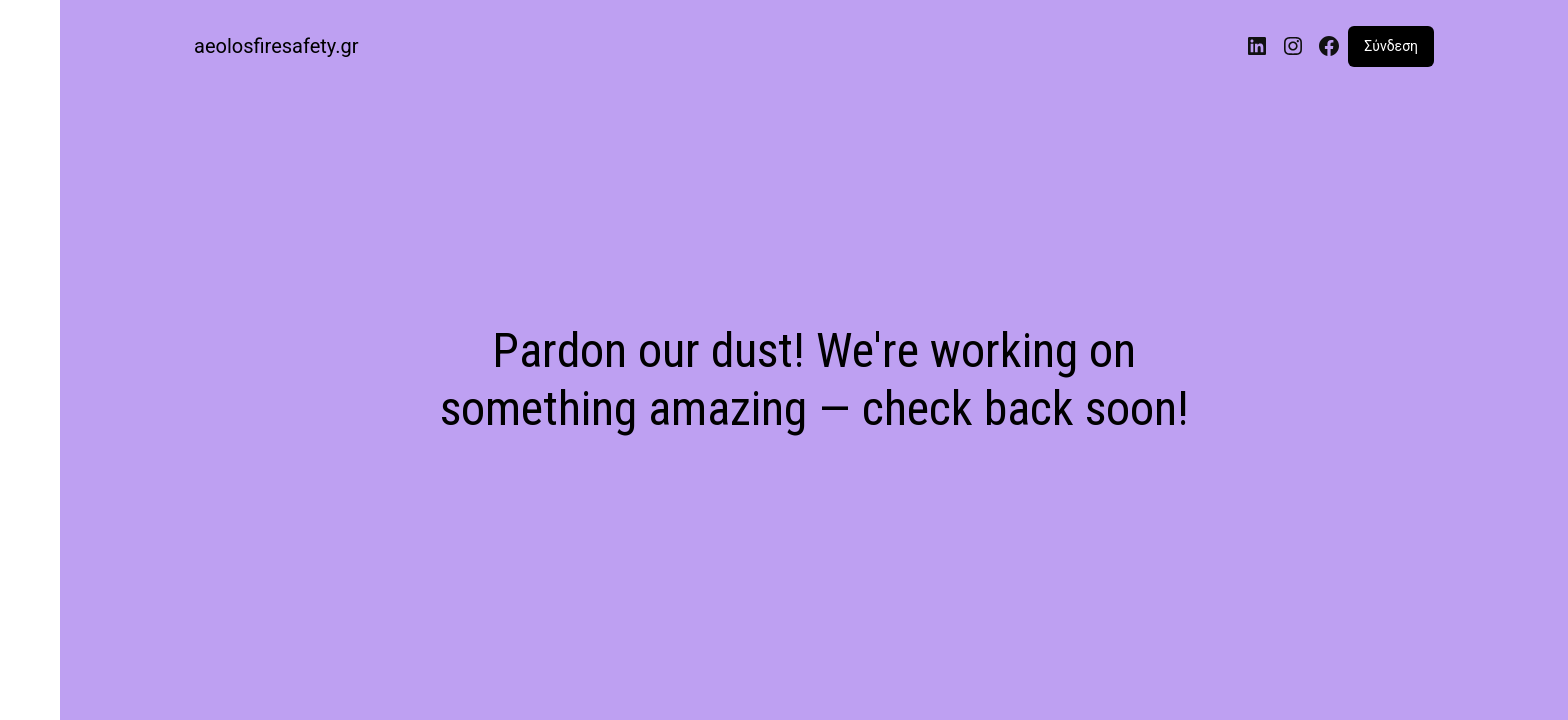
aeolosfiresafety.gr (276, 46)
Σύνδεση (1391, 46)
